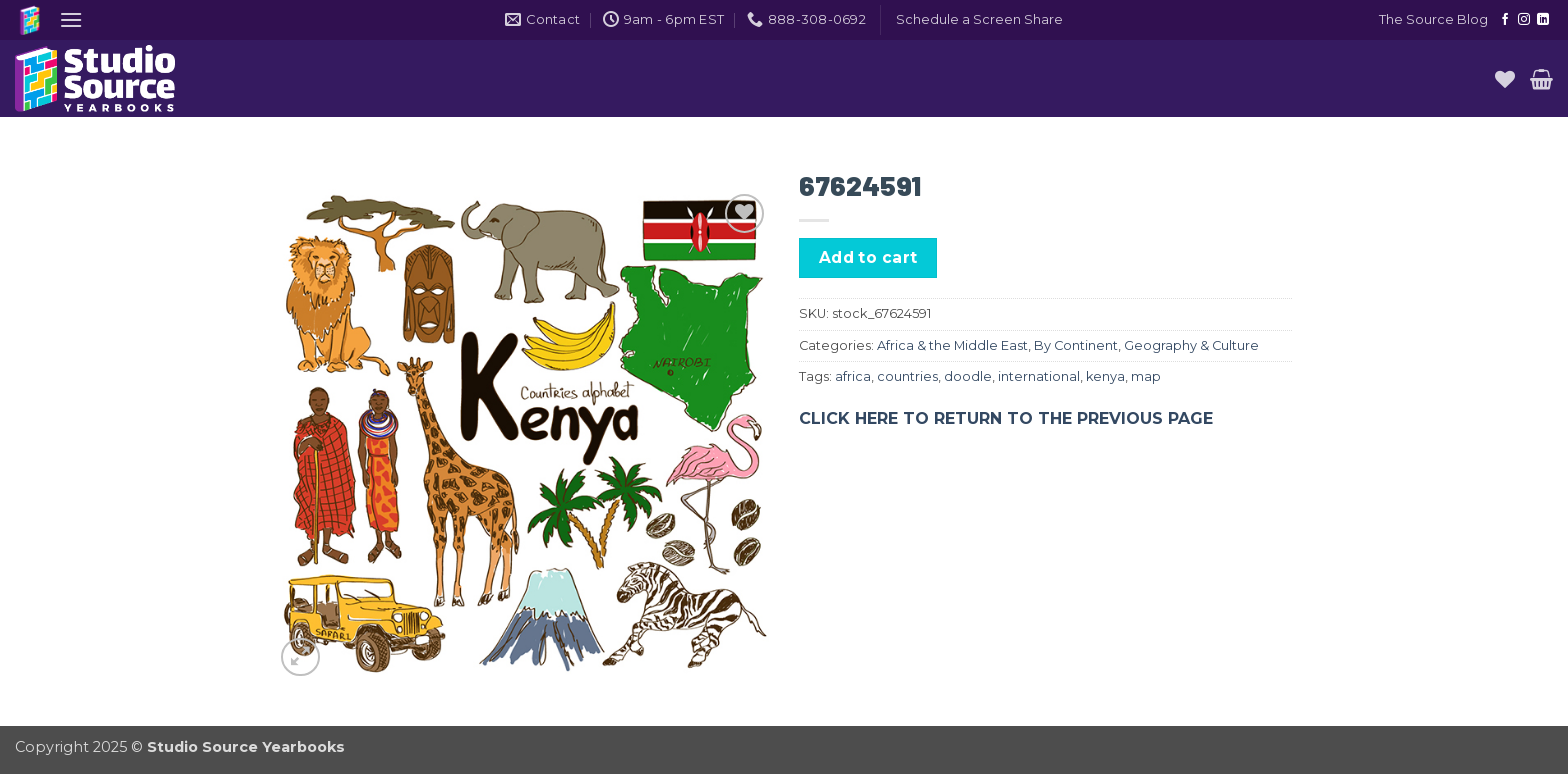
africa (853, 376)
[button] (71, 19)
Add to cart (868, 257)
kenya (1105, 376)
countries (907, 376)
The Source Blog (1433, 19)
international (1039, 376)
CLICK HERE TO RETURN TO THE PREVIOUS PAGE (1006, 418)
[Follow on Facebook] (1505, 20)
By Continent (1076, 345)
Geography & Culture (1191, 345)
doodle (968, 376)
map (1146, 376)
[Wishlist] (1505, 79)
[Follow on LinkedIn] (1543, 20)
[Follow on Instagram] (1524, 20)
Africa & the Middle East (952, 345)
